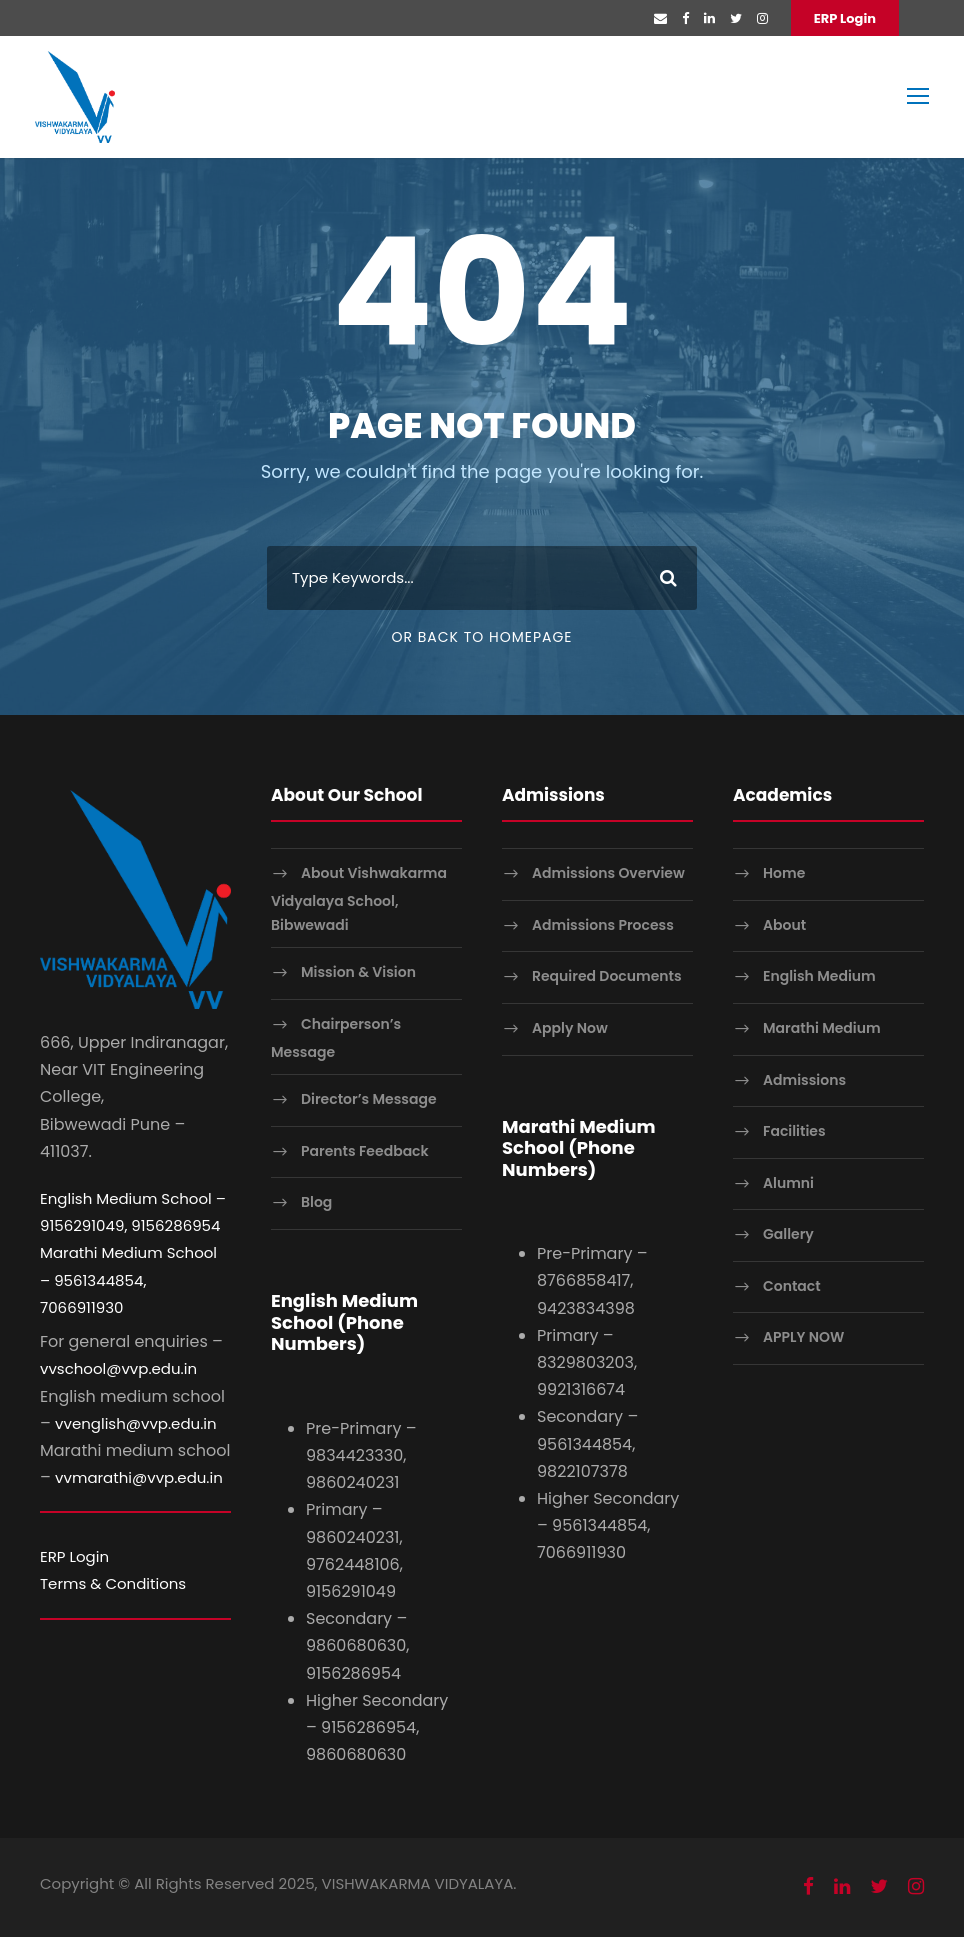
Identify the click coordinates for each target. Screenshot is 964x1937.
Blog (316, 1203)
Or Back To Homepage (481, 637)
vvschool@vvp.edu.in (118, 1368)
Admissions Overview (608, 873)
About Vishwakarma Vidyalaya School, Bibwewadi (359, 898)
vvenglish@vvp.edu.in (135, 1423)
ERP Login (845, 18)
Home (784, 873)
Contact (792, 1286)
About (784, 925)
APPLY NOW (803, 1338)
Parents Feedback (365, 1151)
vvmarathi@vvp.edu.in (139, 1477)
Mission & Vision (358, 972)
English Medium (819, 976)
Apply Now (570, 1028)
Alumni (788, 1183)
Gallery (788, 1234)
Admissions (804, 1080)
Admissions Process (603, 925)
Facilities (794, 1131)
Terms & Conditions (113, 1583)
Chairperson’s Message (336, 1037)
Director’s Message (369, 1099)
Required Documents (607, 976)
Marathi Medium (822, 1028)
